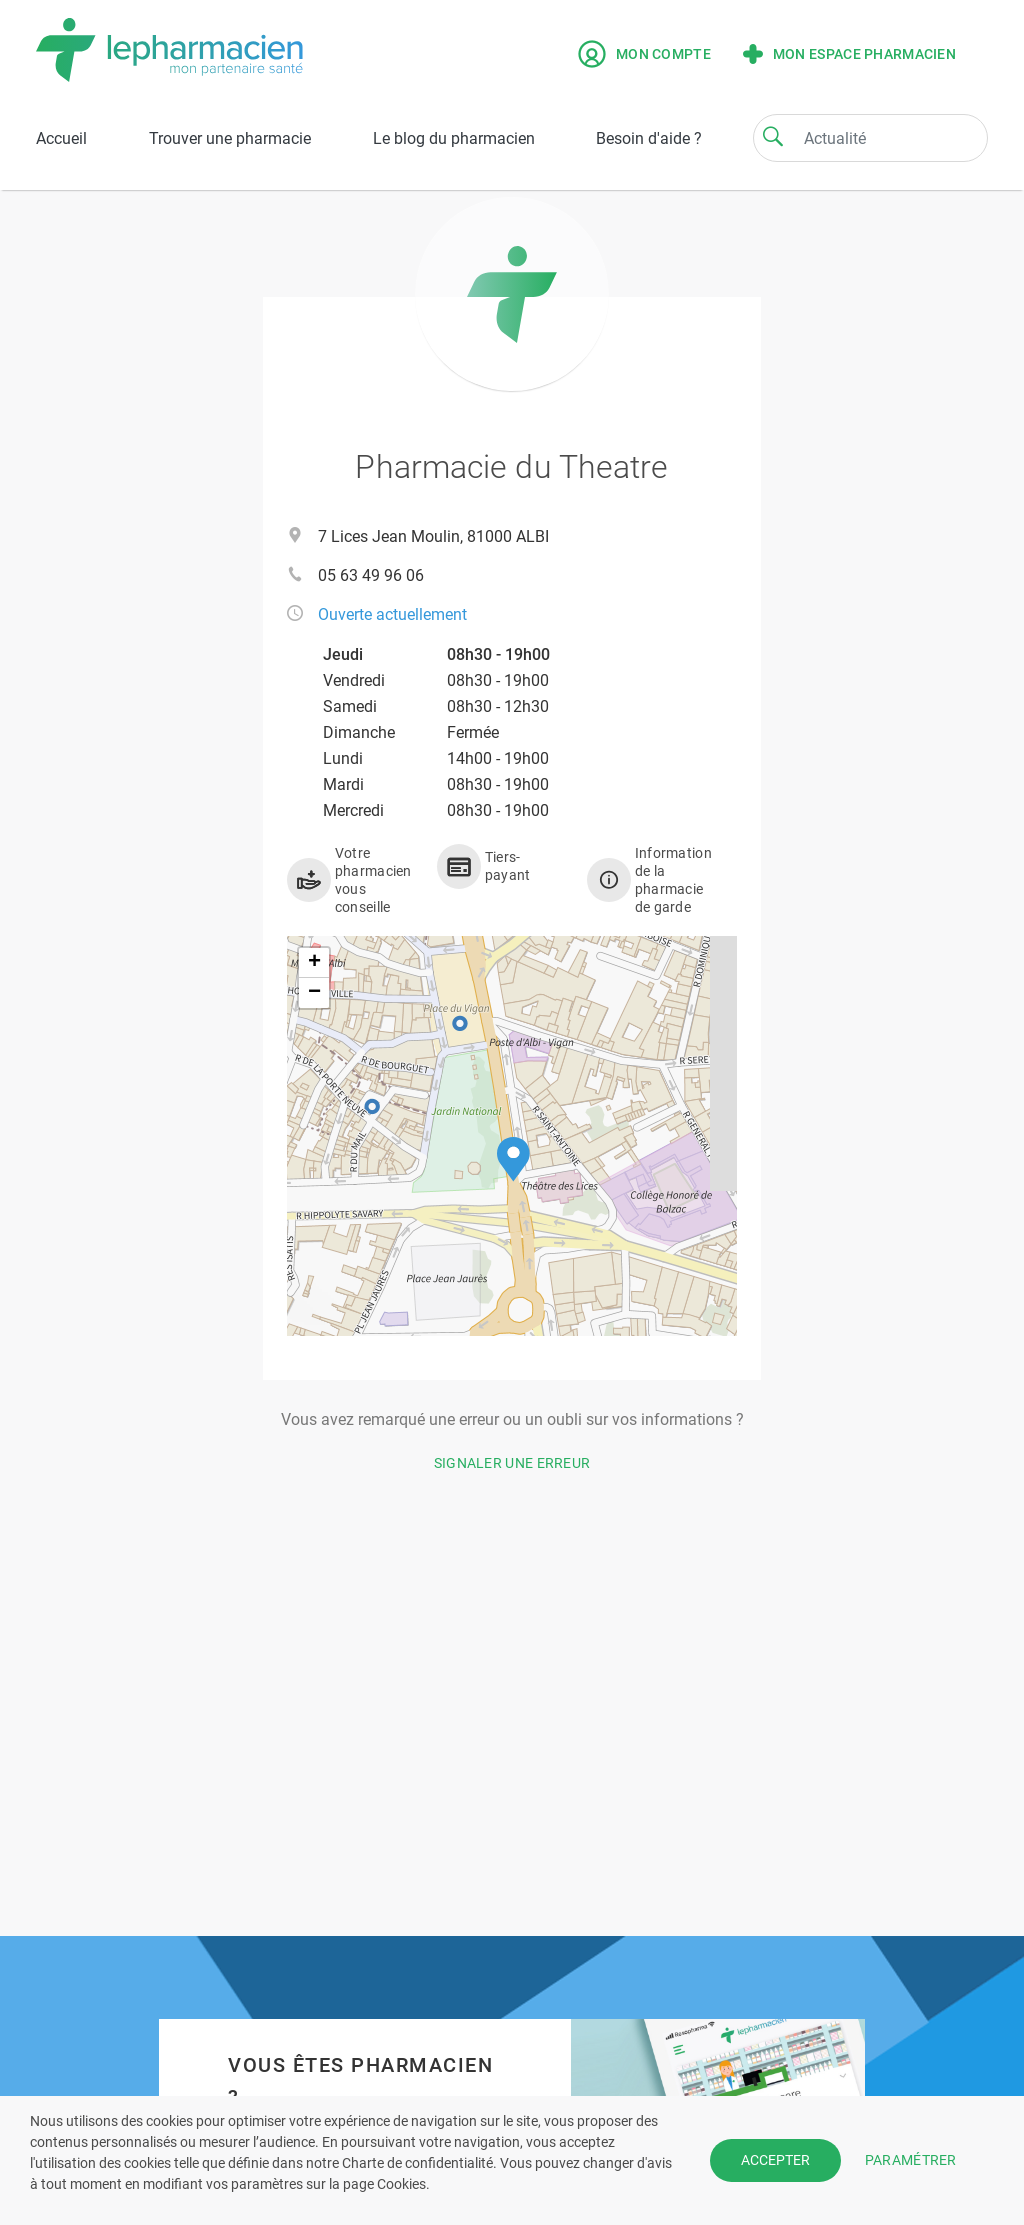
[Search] (773, 136)
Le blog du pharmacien (454, 138)
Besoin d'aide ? (649, 138)
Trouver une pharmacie (230, 138)
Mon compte (644, 54)
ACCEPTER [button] (775, 2160)
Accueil (61, 138)
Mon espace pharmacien (849, 54)
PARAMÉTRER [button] (911, 2160)
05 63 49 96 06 (371, 575)
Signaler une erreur (512, 1463)
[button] (513, 1159)
